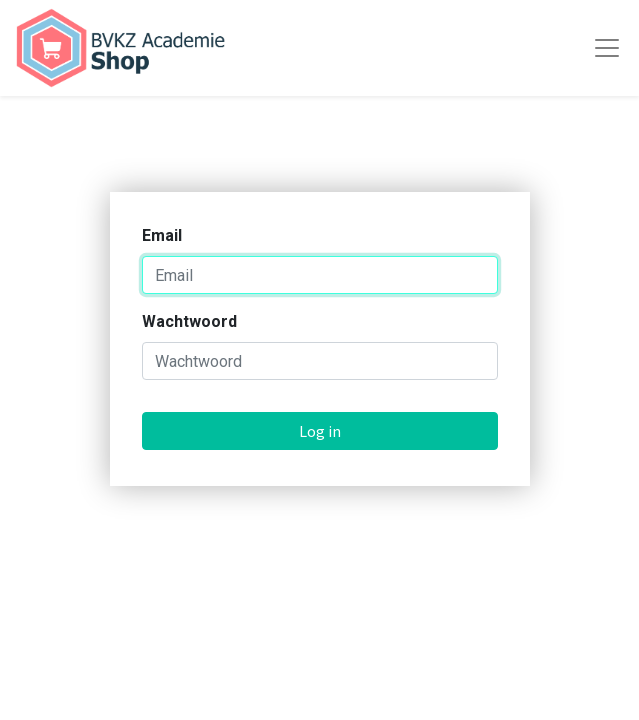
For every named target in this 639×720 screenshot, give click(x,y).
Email (162, 235)
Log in (320, 431)
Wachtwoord (189, 321)
